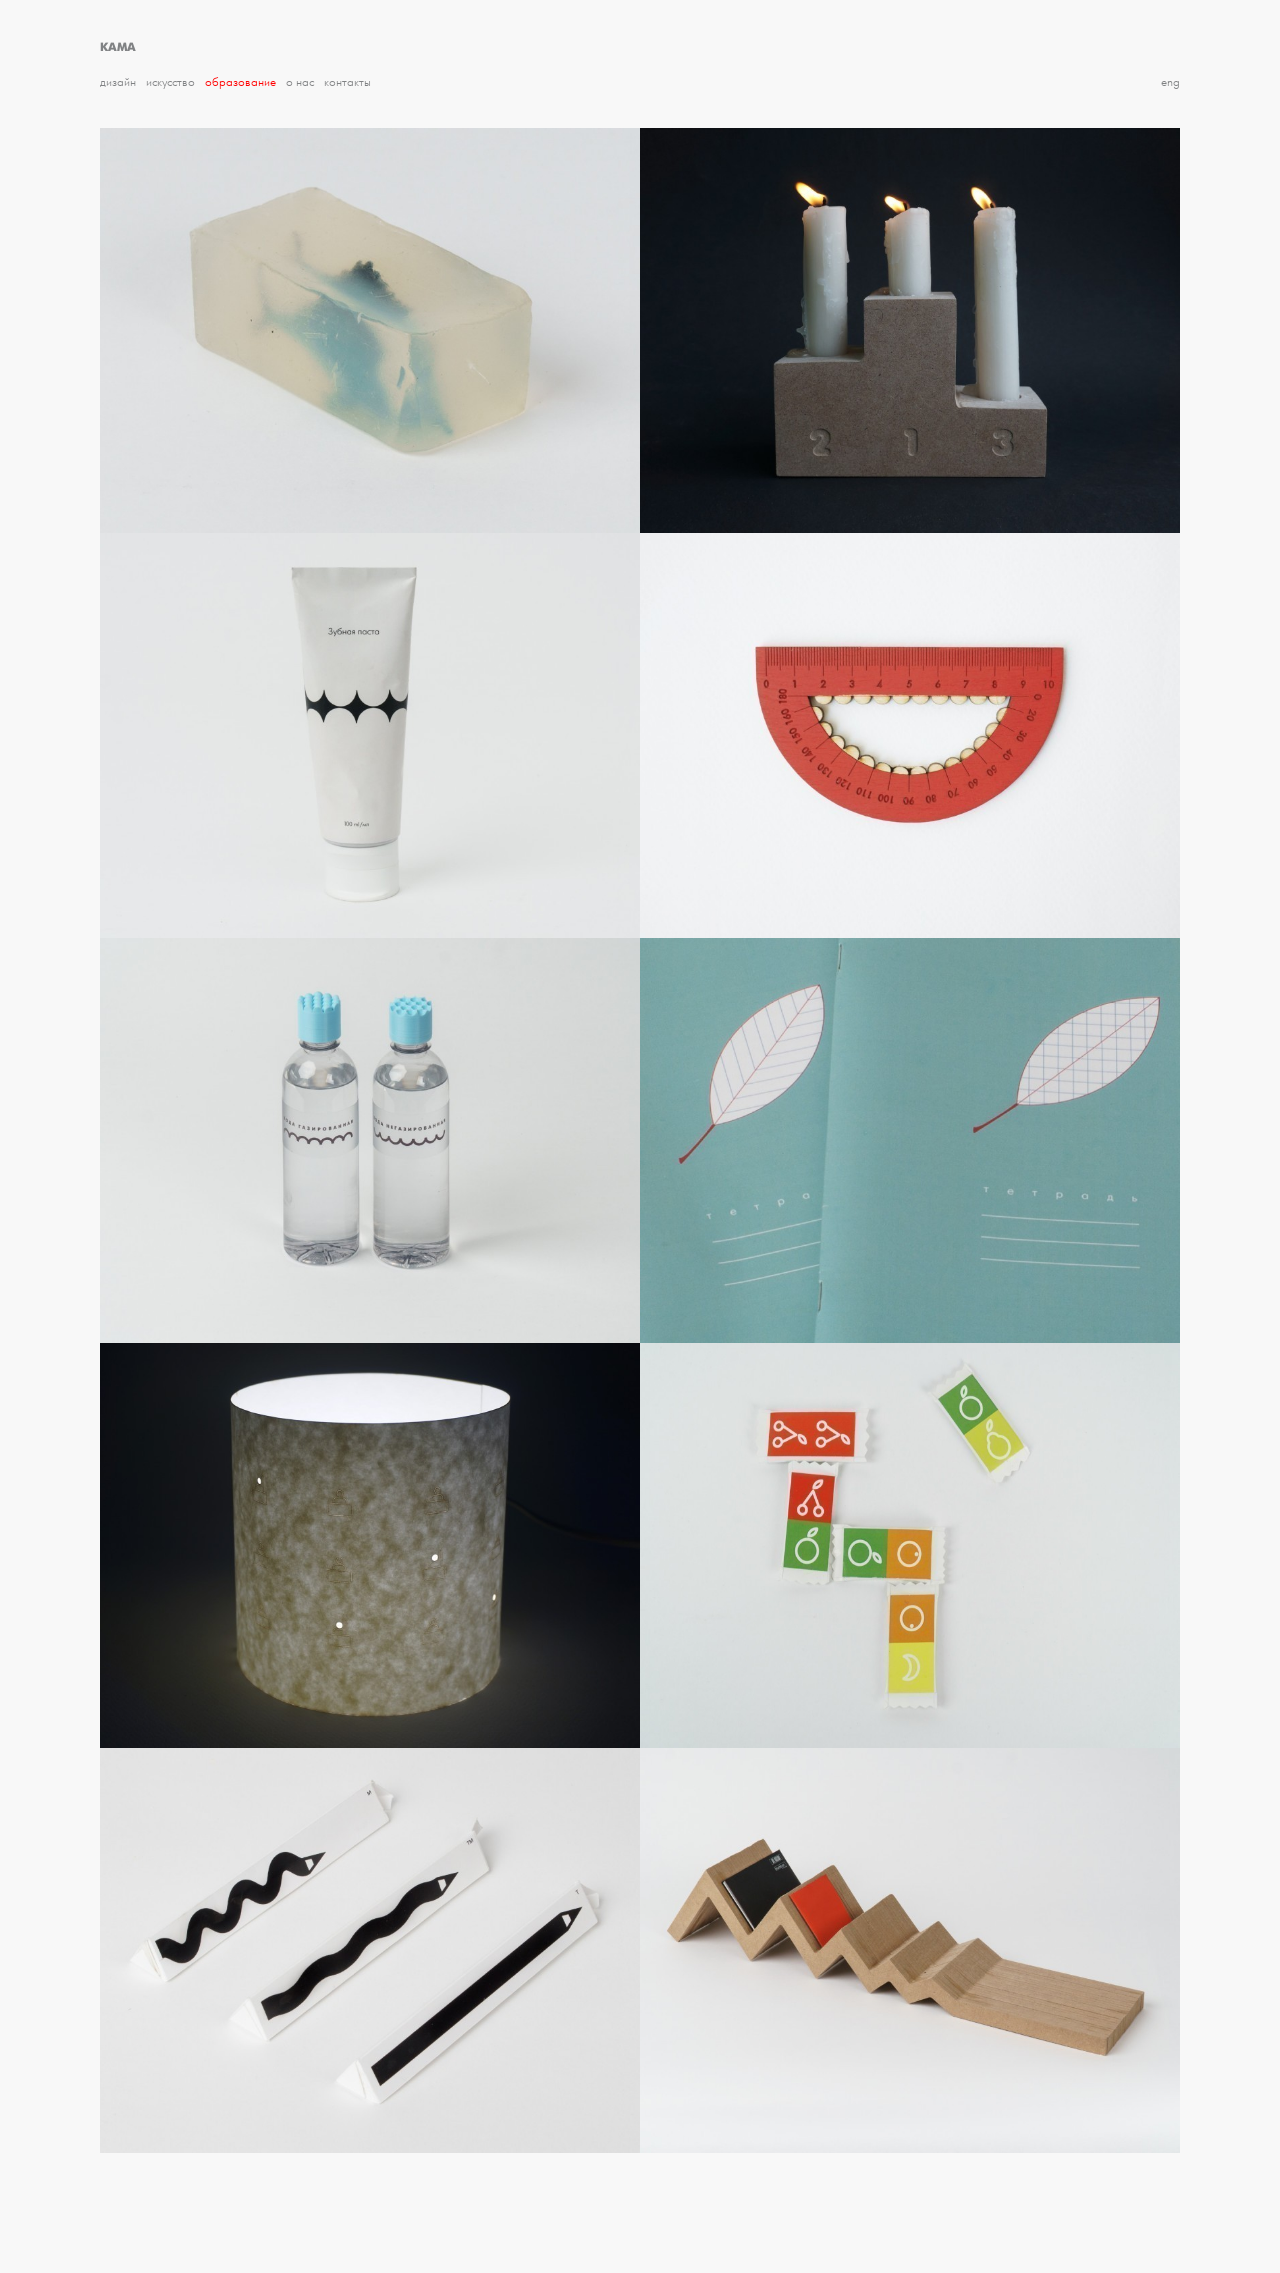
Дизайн (118, 82)
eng (1170, 82)
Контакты (347, 82)
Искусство (170, 82)
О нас (300, 82)
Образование (240, 82)
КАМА (118, 47)
